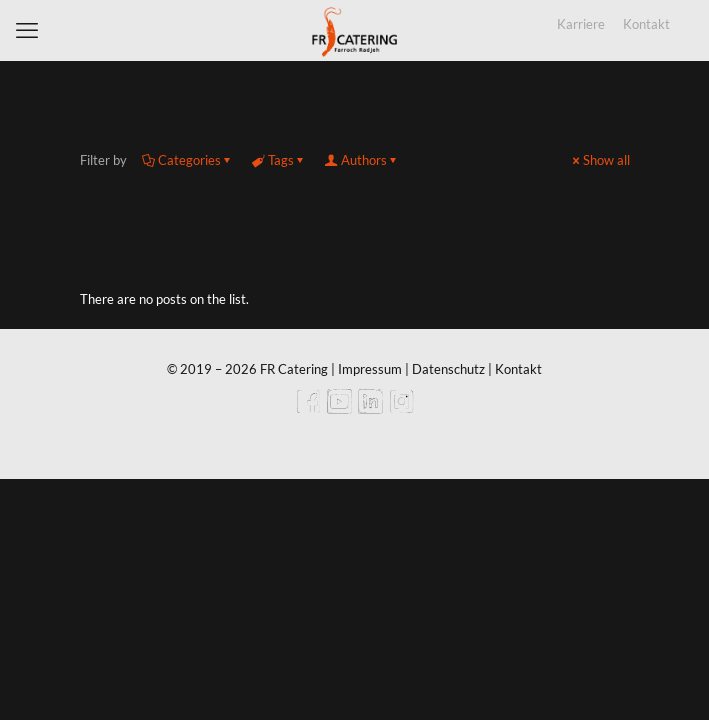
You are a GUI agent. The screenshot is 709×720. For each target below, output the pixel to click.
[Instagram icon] (401, 408)
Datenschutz (448, 369)
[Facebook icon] (308, 408)
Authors (362, 160)
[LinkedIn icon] (370, 408)
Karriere (581, 24)
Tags (279, 160)
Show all (600, 160)
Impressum (370, 369)
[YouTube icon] (339, 408)
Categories (188, 160)
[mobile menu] (27, 30)
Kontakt (646, 24)
